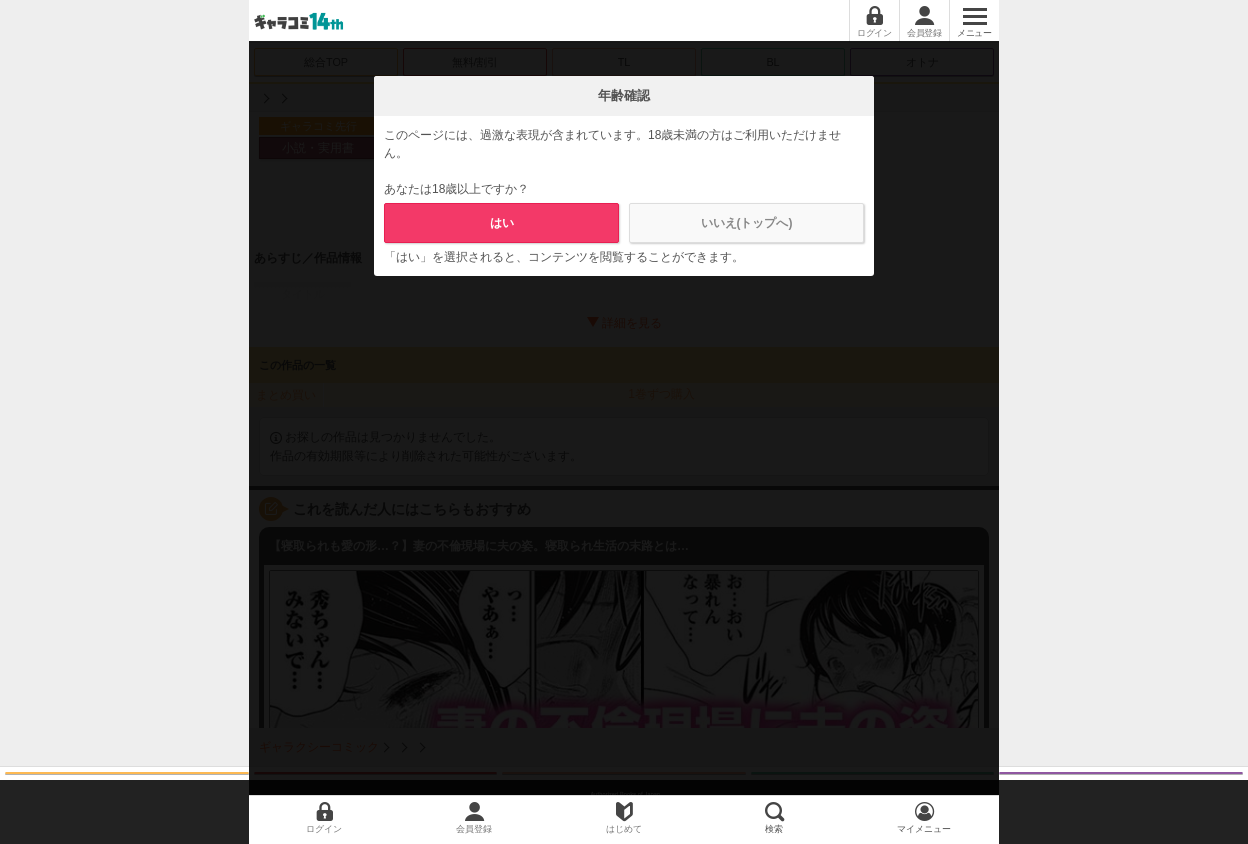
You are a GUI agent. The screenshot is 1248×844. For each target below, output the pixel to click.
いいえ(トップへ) (747, 223)
